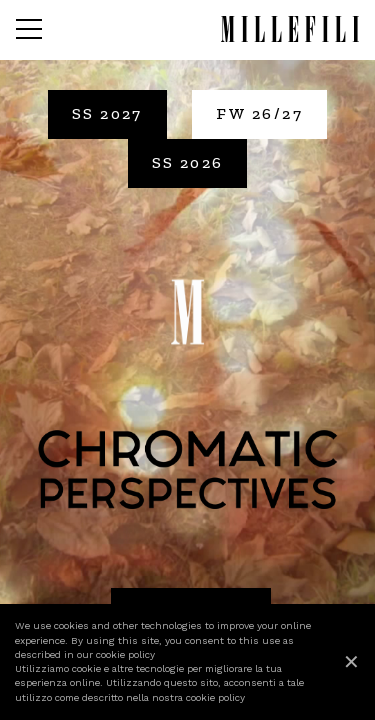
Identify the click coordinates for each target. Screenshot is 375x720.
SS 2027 (107, 113)
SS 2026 (188, 162)
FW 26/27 (259, 113)
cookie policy (125, 654)
